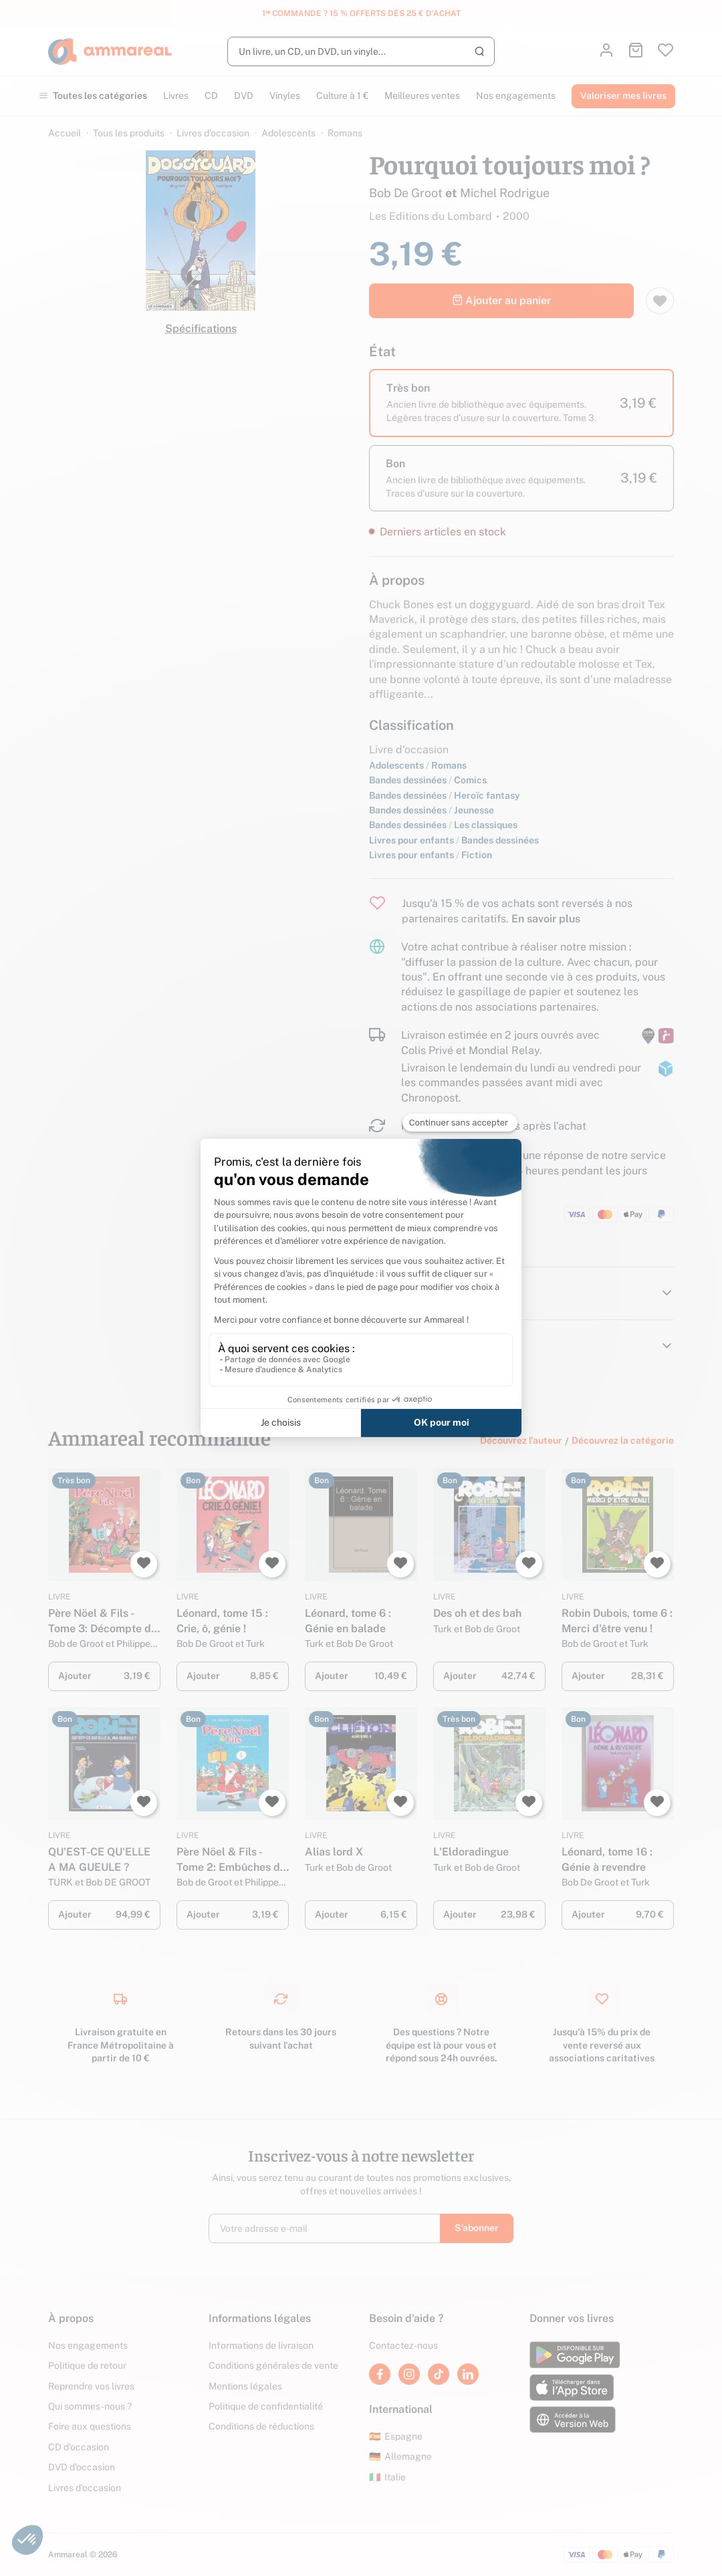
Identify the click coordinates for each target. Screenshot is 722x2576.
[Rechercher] (361, 51)
